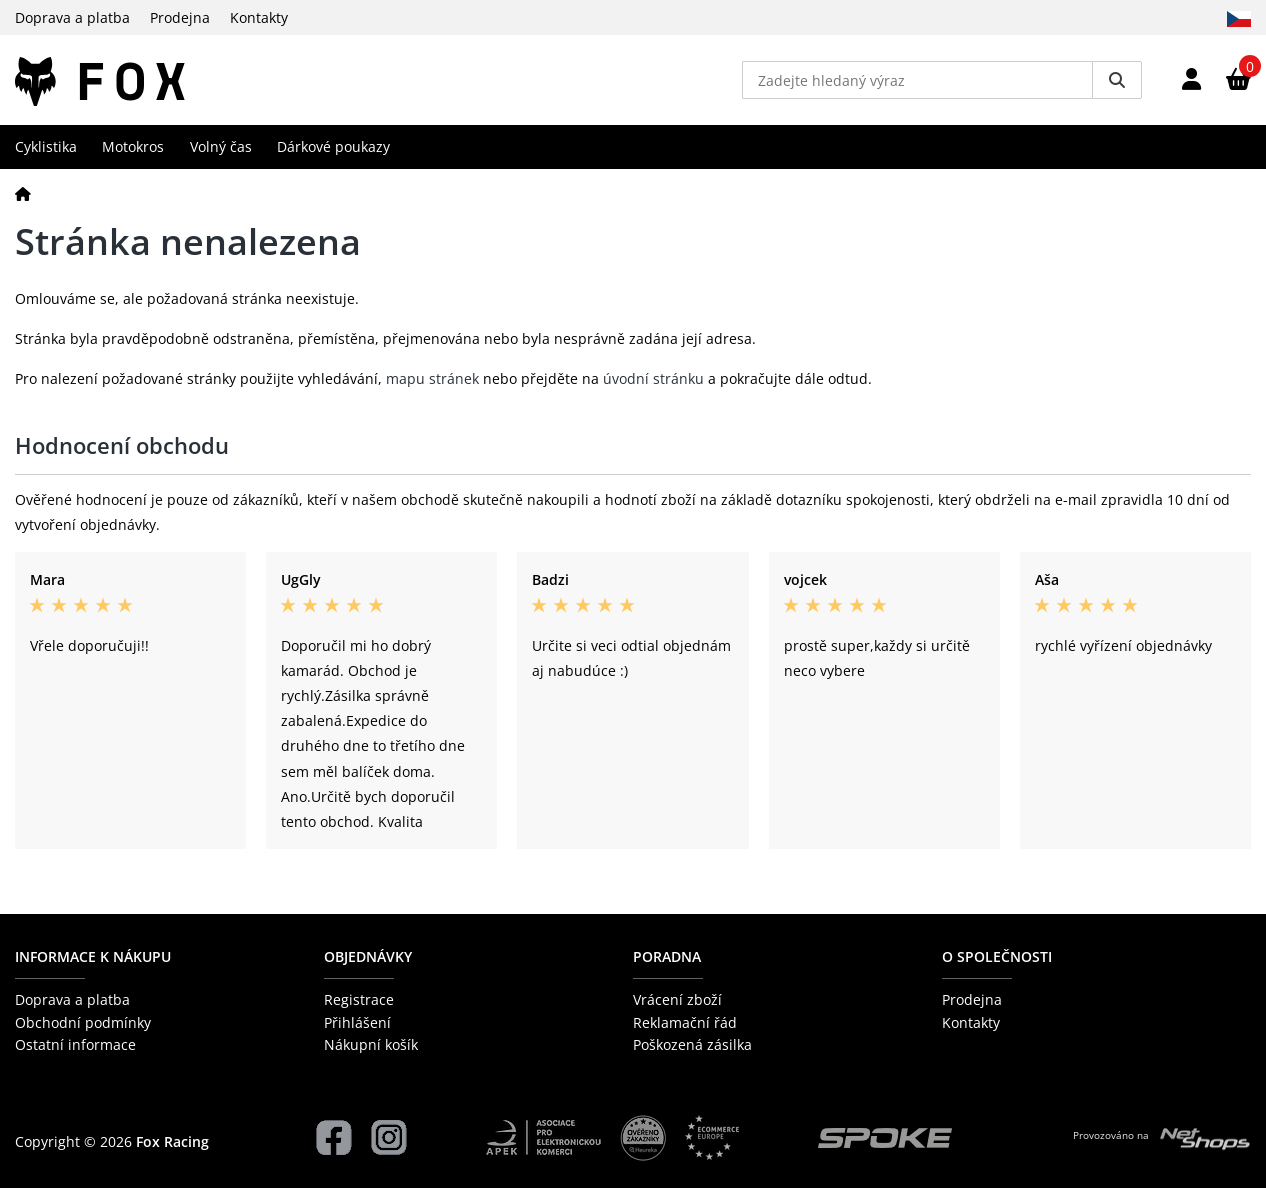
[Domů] (23, 193)
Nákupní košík (371, 1044)
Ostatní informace (75, 1044)
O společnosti (997, 956)
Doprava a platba (72, 17)
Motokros (133, 146)
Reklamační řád (685, 1022)
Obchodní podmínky (83, 1022)
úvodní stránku (653, 378)
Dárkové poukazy (333, 146)
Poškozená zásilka (692, 1044)
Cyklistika (46, 146)
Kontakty (259, 17)
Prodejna (180, 17)
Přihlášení (357, 1022)
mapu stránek (432, 378)
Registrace (359, 999)
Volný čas (221, 146)
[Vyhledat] (1117, 80)
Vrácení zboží (677, 999)
